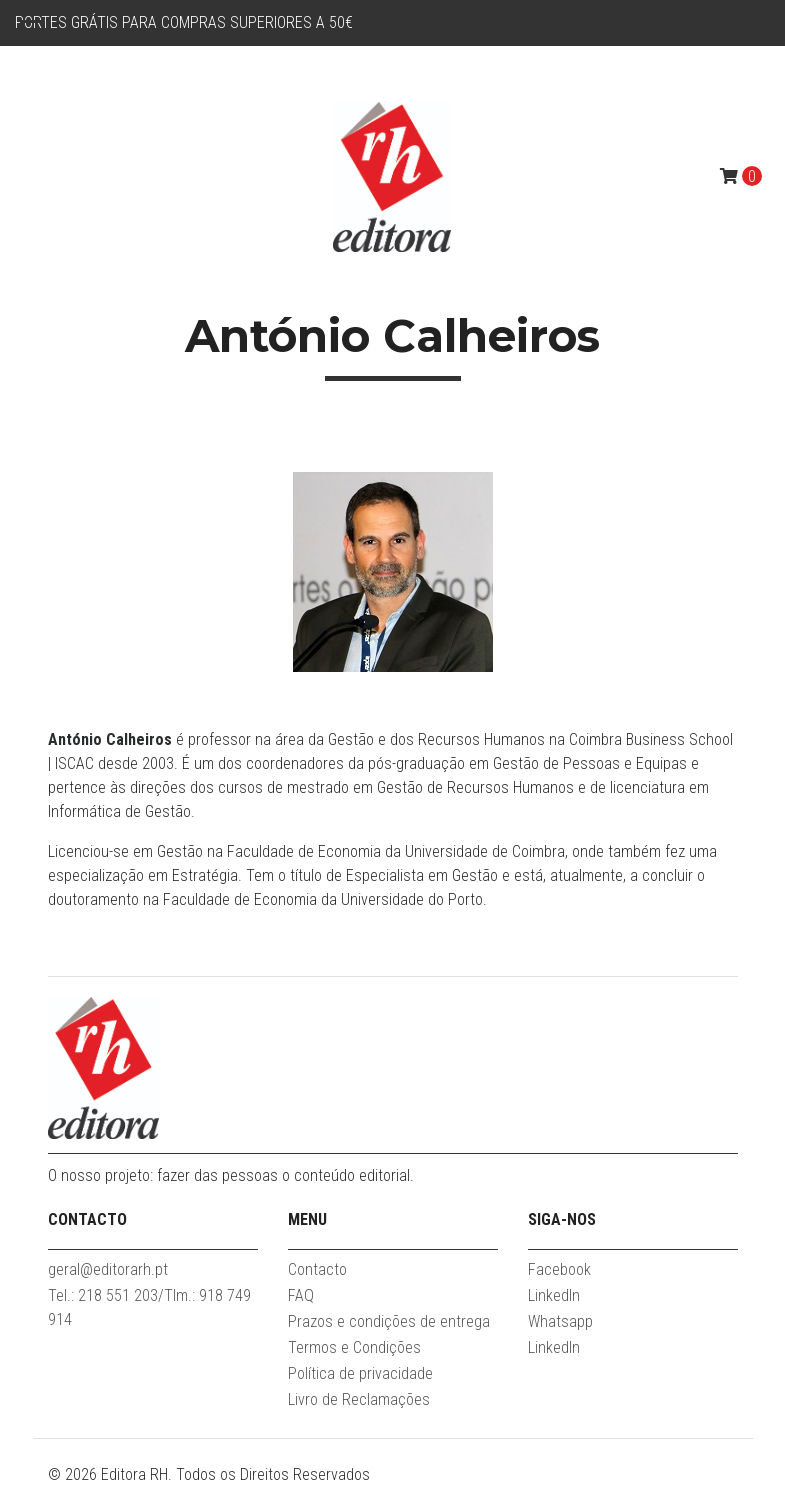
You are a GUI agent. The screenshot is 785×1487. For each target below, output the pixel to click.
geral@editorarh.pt (108, 1269)
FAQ (301, 1295)
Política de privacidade (360, 1373)
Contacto (317, 1269)
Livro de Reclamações (359, 1399)
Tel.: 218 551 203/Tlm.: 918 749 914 (149, 1307)
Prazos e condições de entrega (389, 1321)
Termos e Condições (354, 1347)
